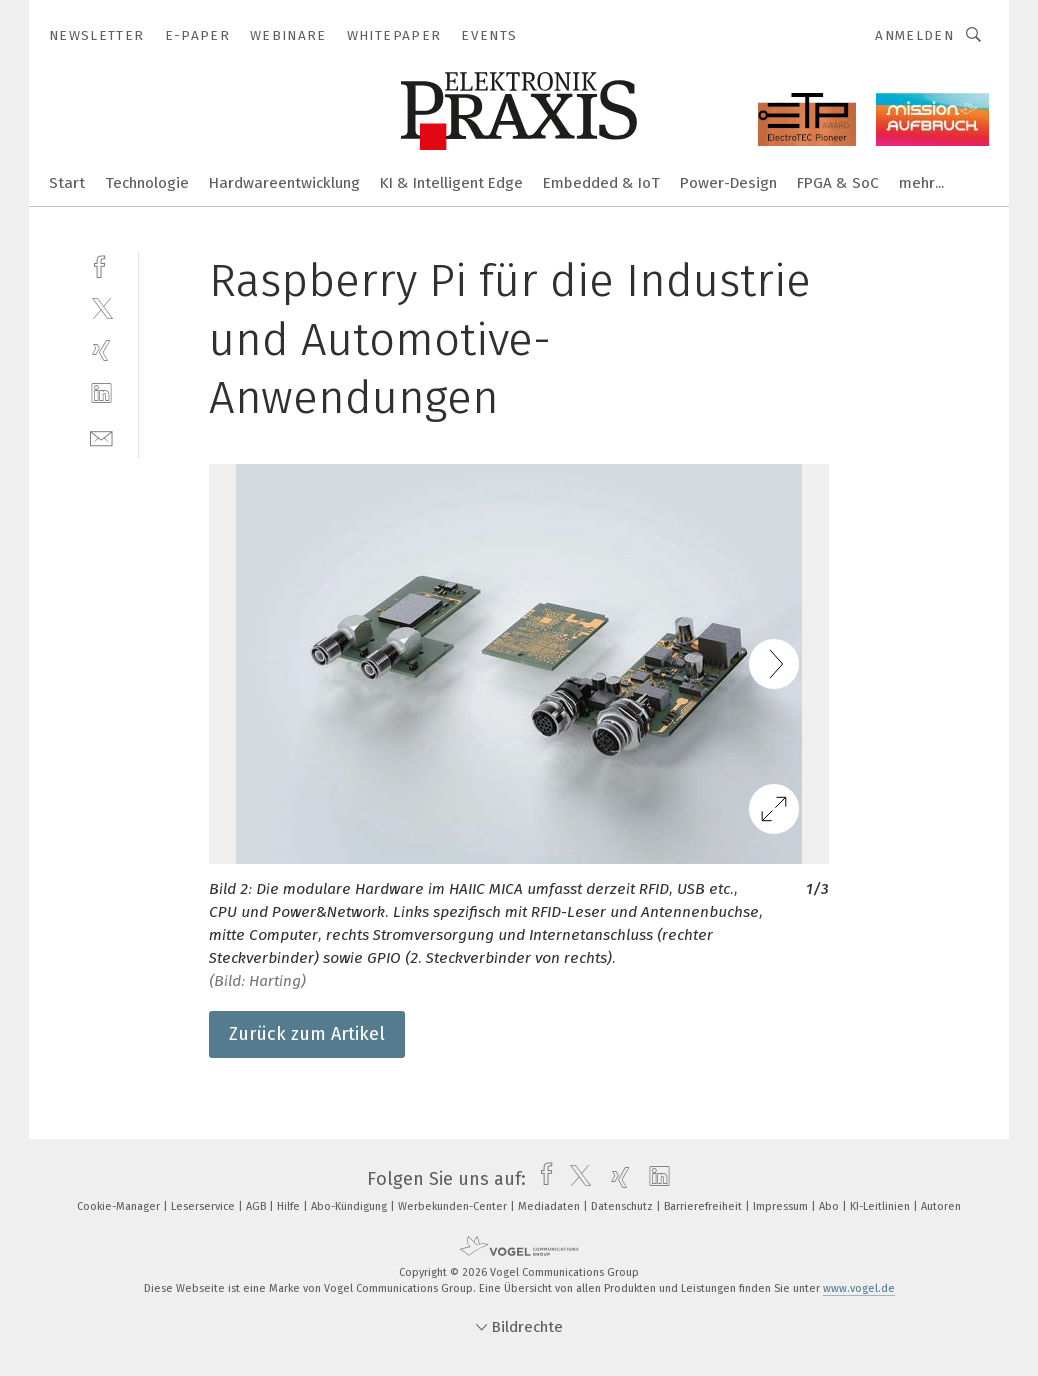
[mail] (101, 436)
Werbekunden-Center (454, 1206)
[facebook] (101, 264)
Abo (830, 1206)
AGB (257, 1206)
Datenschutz (623, 1206)
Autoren (941, 1206)
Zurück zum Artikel (307, 1034)
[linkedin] (101, 393)
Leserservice (204, 1206)
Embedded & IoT (601, 183)
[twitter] (101, 307)
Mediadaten (550, 1206)
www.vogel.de (859, 1288)
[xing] (101, 350)
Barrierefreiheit (704, 1206)
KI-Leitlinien (881, 1206)
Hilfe (290, 1206)
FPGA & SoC (838, 183)
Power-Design (728, 183)
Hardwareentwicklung (284, 183)
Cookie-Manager (120, 1206)
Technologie (147, 183)
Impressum (782, 1206)
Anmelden (914, 35)
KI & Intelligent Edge (451, 183)
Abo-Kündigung (350, 1206)
